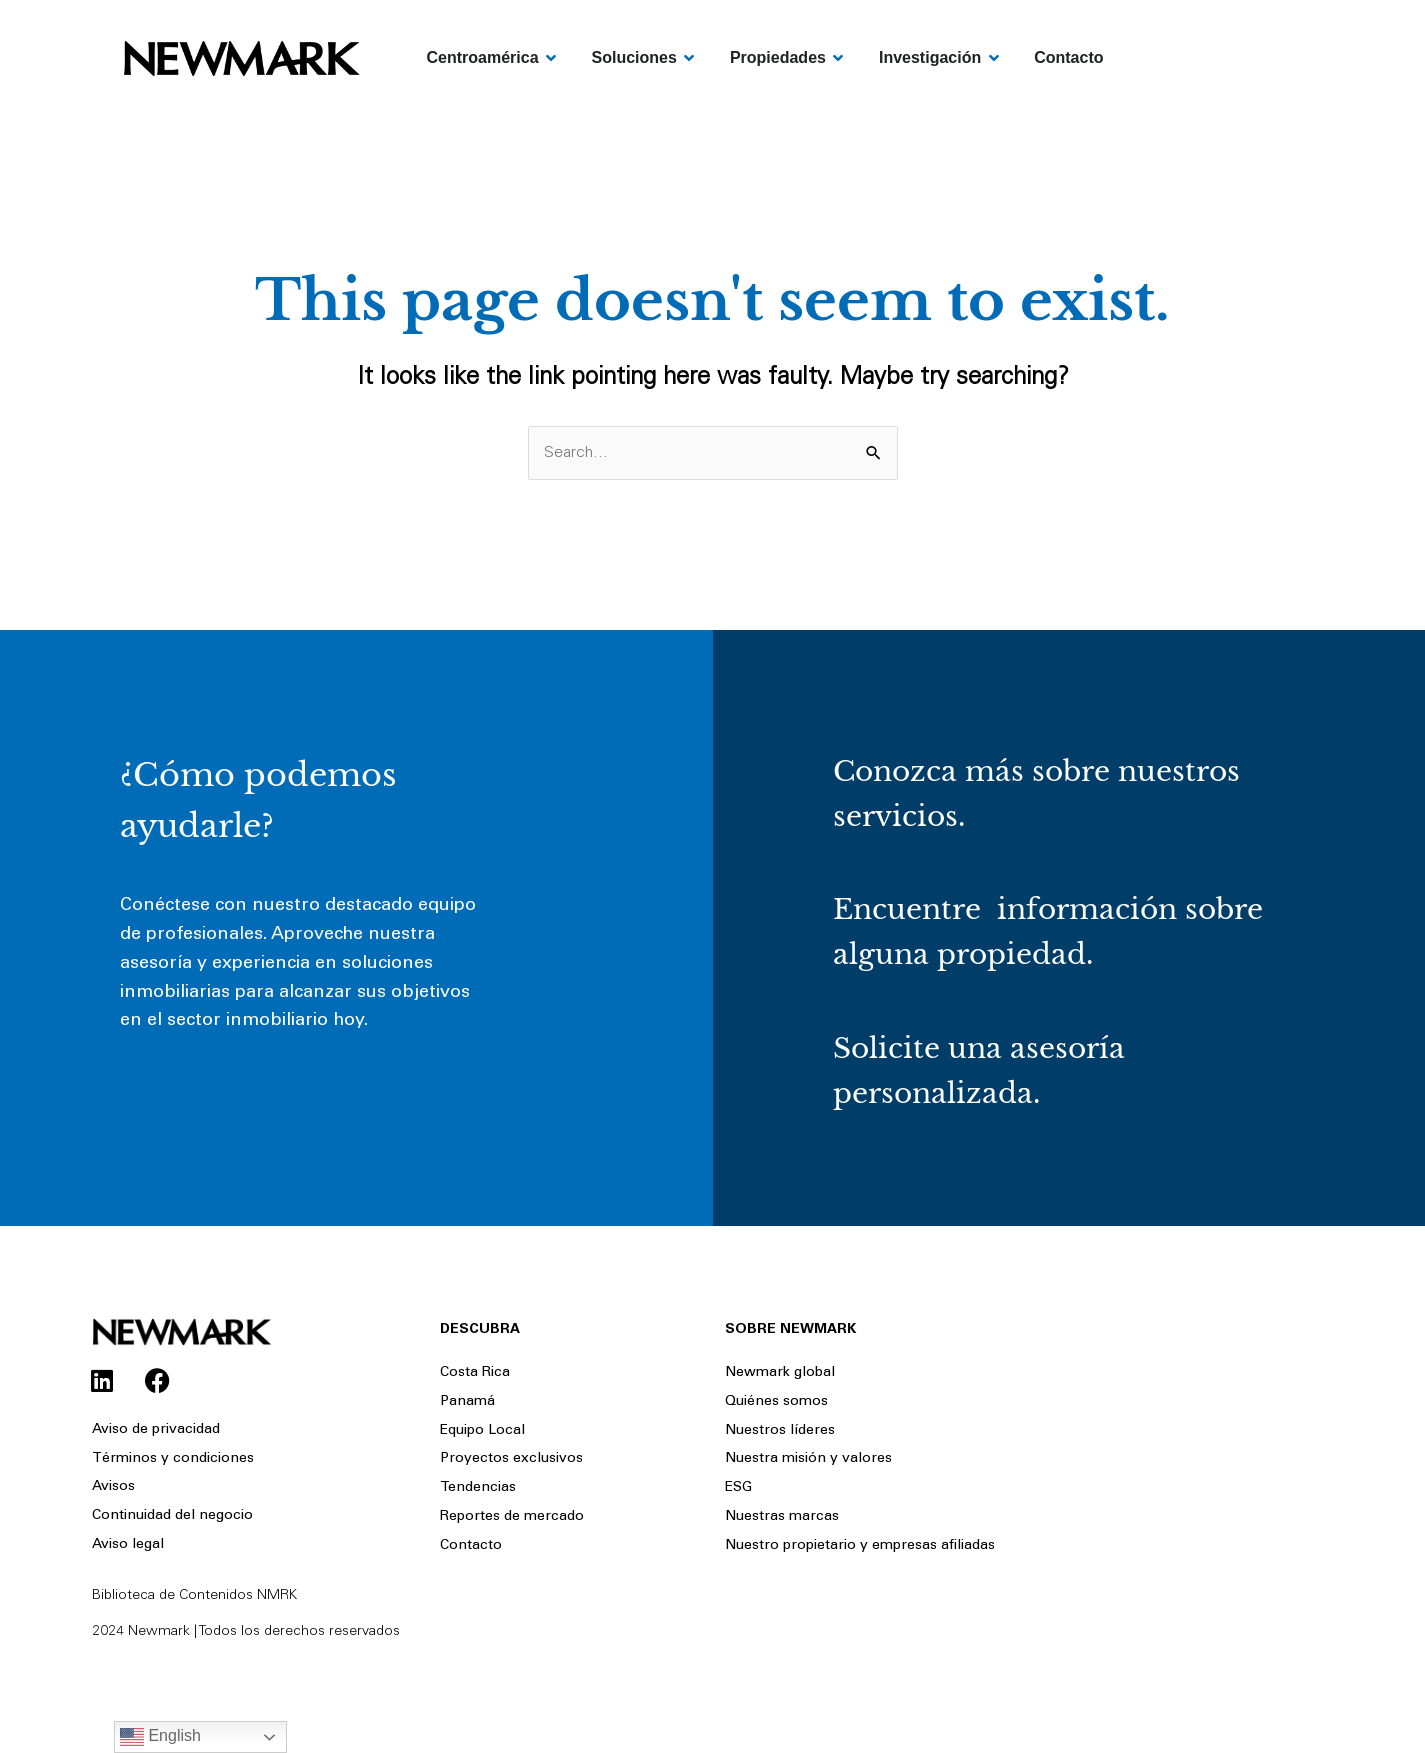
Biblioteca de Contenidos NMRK (194, 1596)
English (160, 1737)
